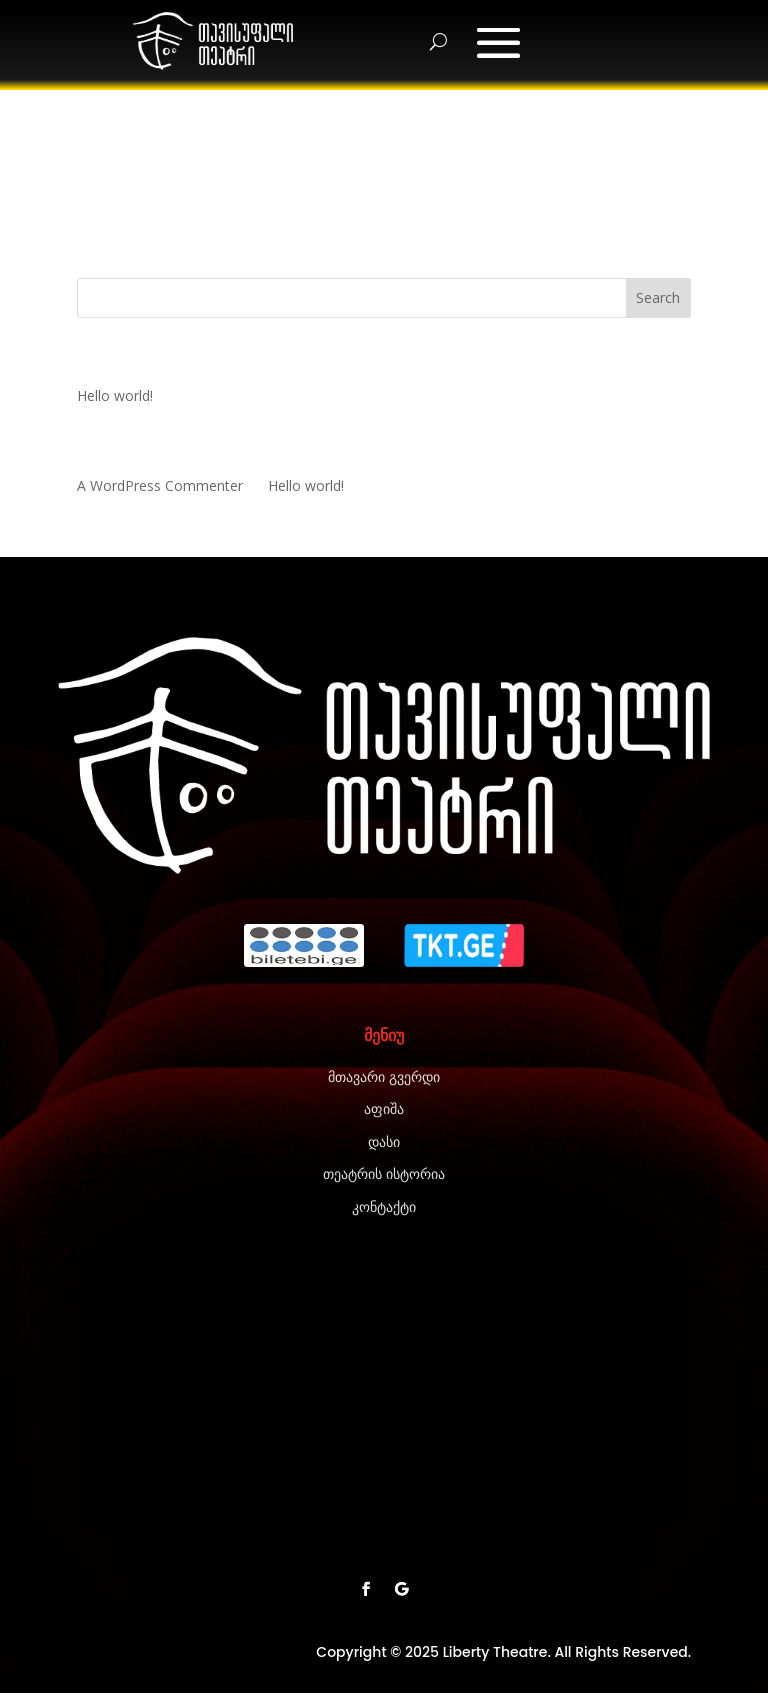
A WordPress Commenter (160, 485)
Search (658, 297)
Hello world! (115, 395)
